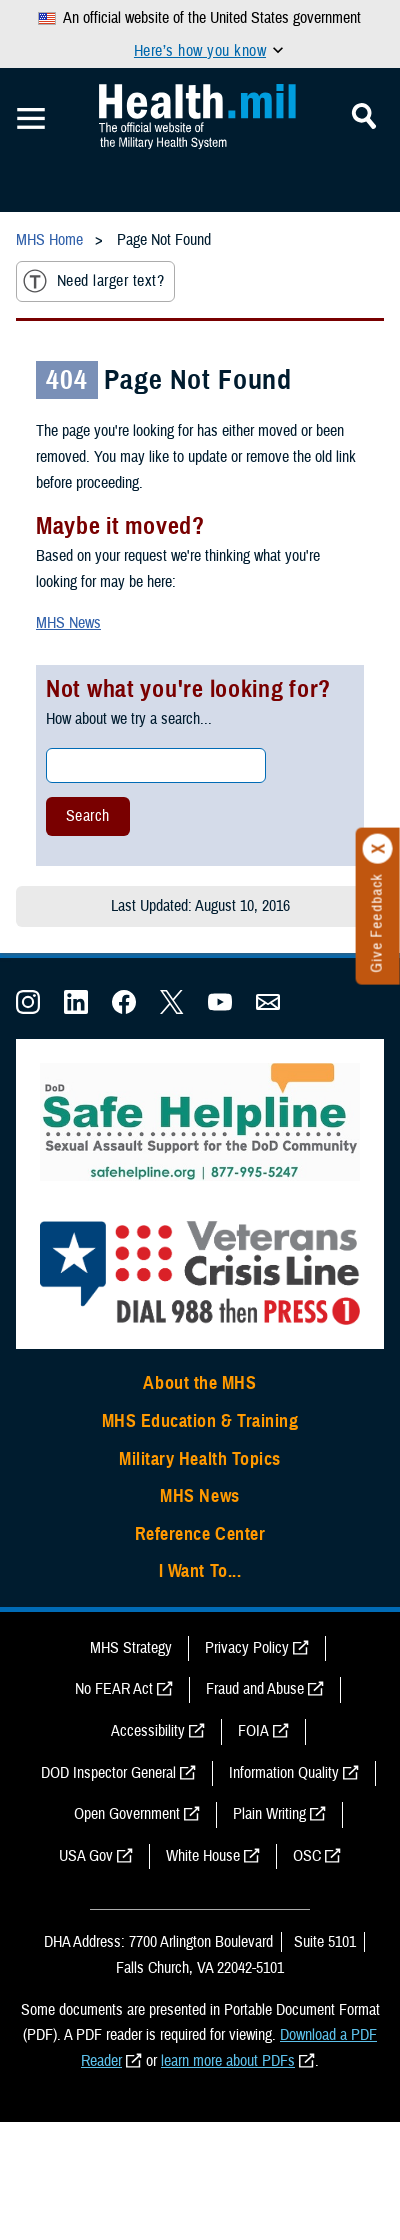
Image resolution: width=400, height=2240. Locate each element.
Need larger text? (93, 281)
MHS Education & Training (200, 1421)
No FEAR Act (114, 1689)
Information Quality (284, 1773)
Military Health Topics (200, 1459)
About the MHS (199, 1383)
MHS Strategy (131, 1648)
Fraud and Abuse (255, 1689)
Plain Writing (269, 1814)
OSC (307, 1856)
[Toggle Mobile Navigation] (31, 119)
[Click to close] (378, 849)
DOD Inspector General (108, 1773)
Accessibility (148, 1731)
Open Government (127, 1814)
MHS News (68, 623)
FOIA (253, 1731)
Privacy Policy (247, 1648)
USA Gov (86, 1856)
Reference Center (200, 1534)
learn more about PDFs (228, 2061)
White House (203, 1856)
